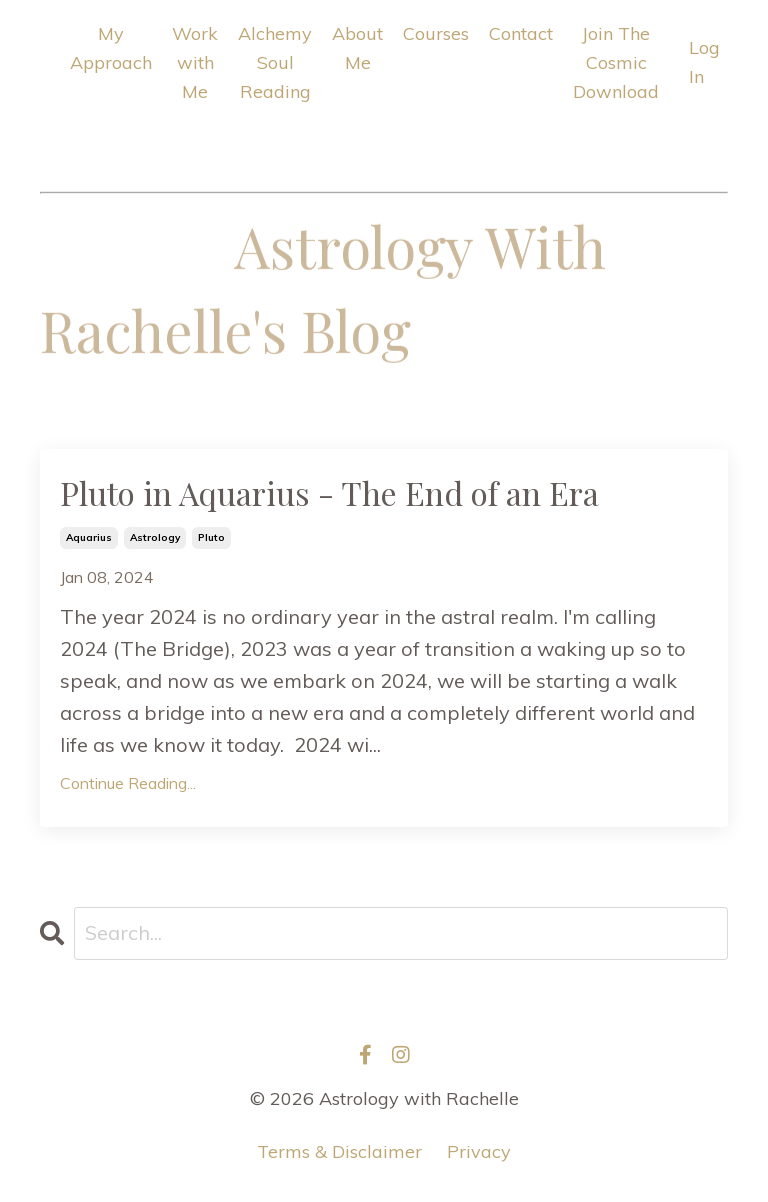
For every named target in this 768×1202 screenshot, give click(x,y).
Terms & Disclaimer (339, 1151)
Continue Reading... (128, 783)
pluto (211, 537)
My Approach (111, 48)
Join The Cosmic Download (616, 62)
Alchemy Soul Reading (275, 62)
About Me (357, 48)
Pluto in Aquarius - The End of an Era (329, 492)
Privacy (479, 1151)
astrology (155, 537)
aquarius (89, 537)
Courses (436, 33)
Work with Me (195, 62)
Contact (521, 33)
